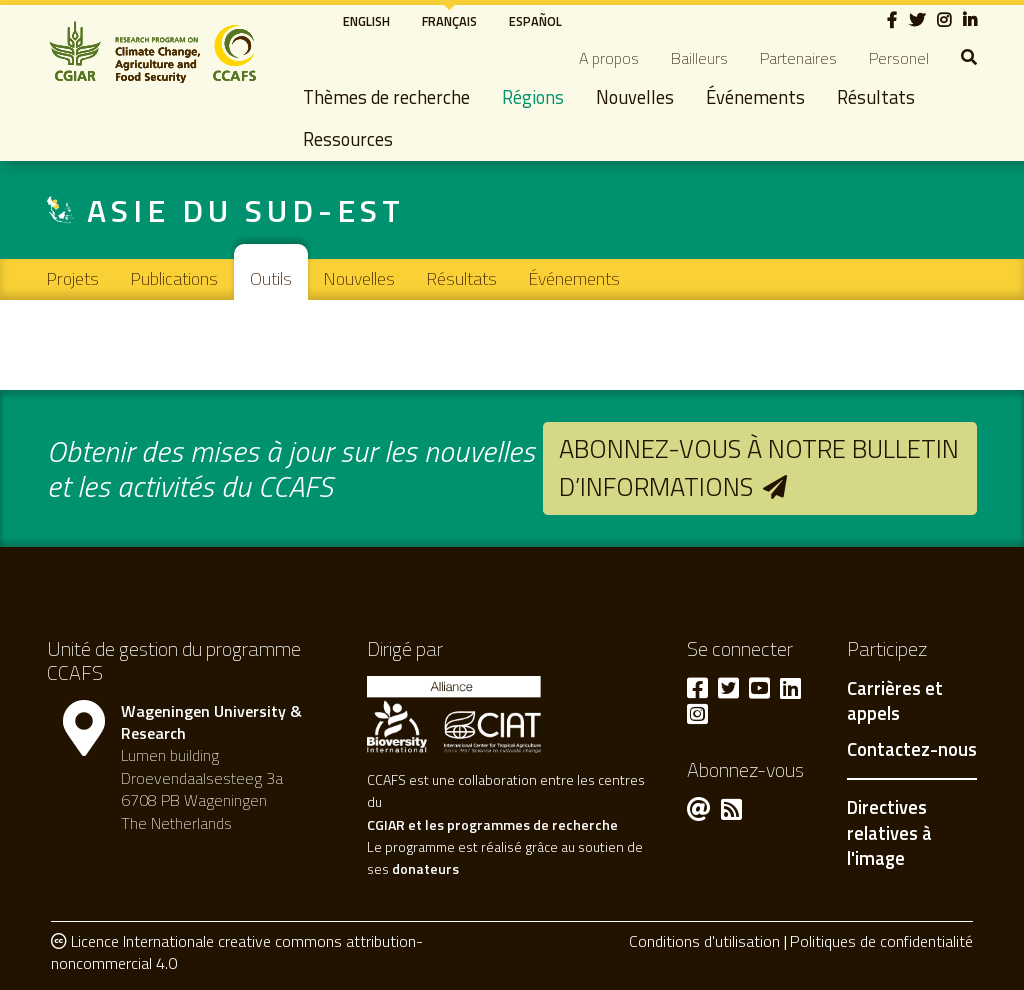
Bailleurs (699, 58)
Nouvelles (635, 97)
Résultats (876, 97)
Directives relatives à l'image (889, 832)
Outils (271, 278)
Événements (755, 97)
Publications (174, 278)
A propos (609, 58)
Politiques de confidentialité (881, 941)
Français (449, 21)
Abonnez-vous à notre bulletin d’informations (759, 467)
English (366, 21)
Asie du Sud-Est (246, 210)
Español (535, 21)
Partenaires (798, 58)
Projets (73, 278)
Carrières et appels (895, 702)
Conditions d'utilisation (704, 941)
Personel (899, 58)
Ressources (348, 139)
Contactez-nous (912, 750)
